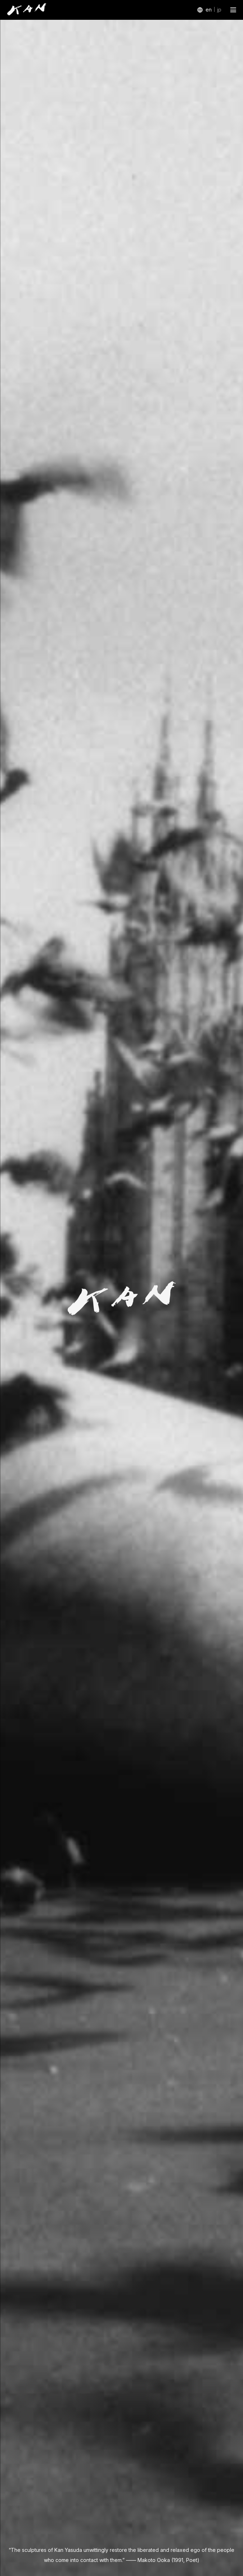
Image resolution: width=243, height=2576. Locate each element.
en (209, 10)
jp (219, 10)
